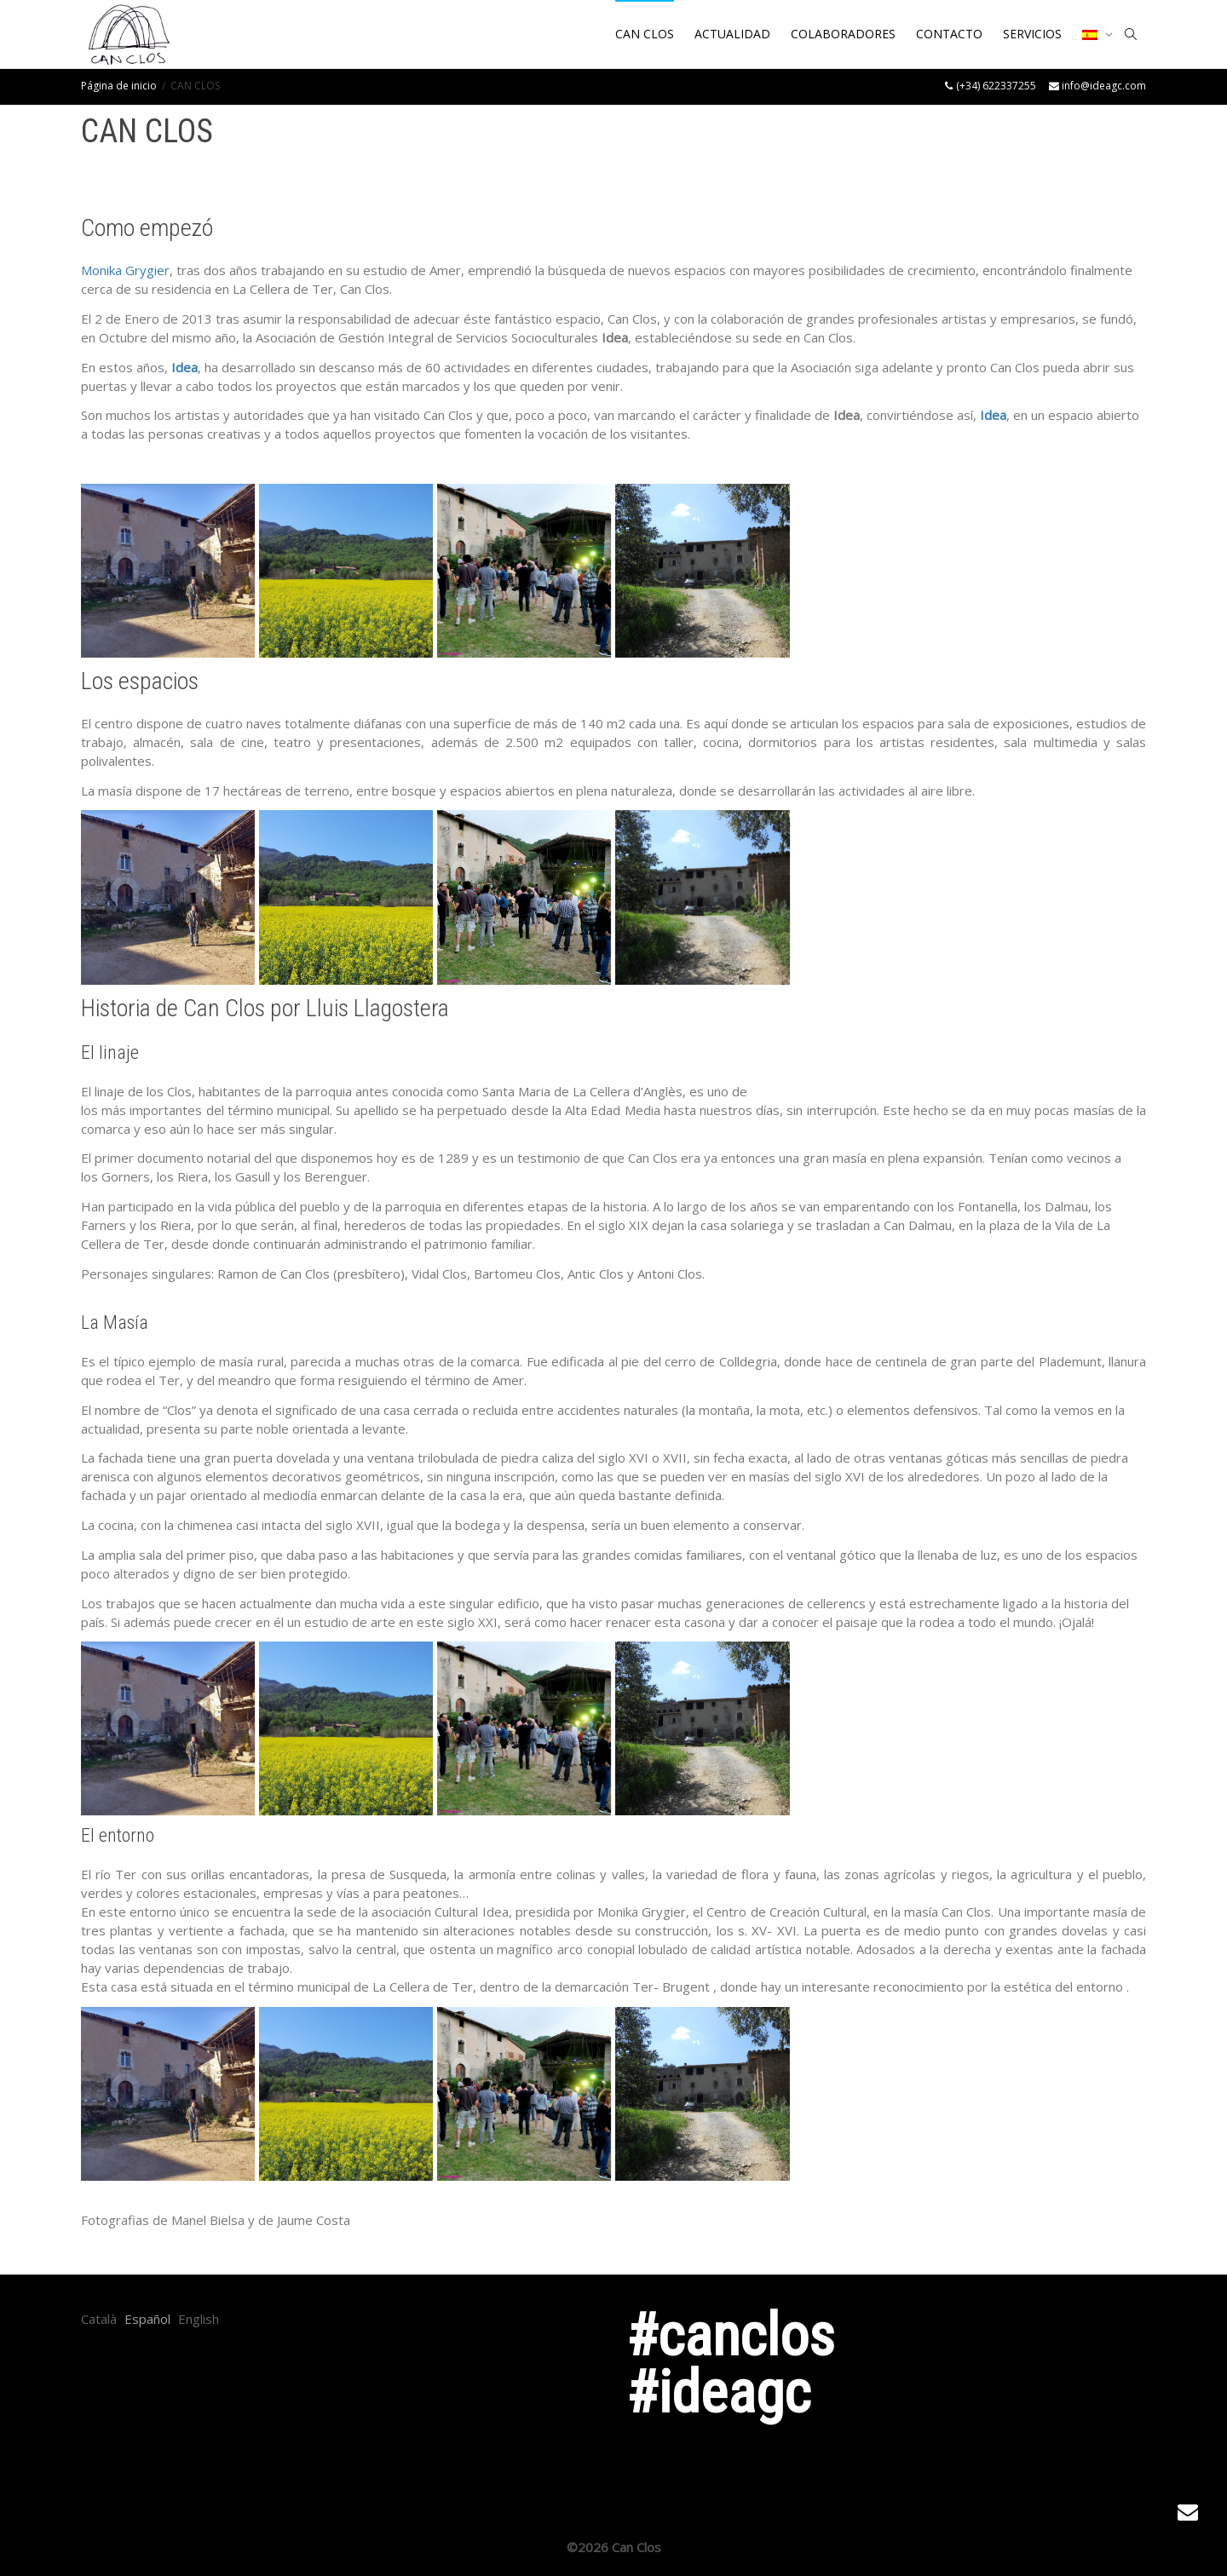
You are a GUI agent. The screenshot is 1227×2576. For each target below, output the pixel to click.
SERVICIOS (1032, 34)
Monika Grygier (125, 270)
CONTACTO (949, 34)
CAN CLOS (644, 34)
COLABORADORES (843, 34)
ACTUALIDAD (732, 34)
